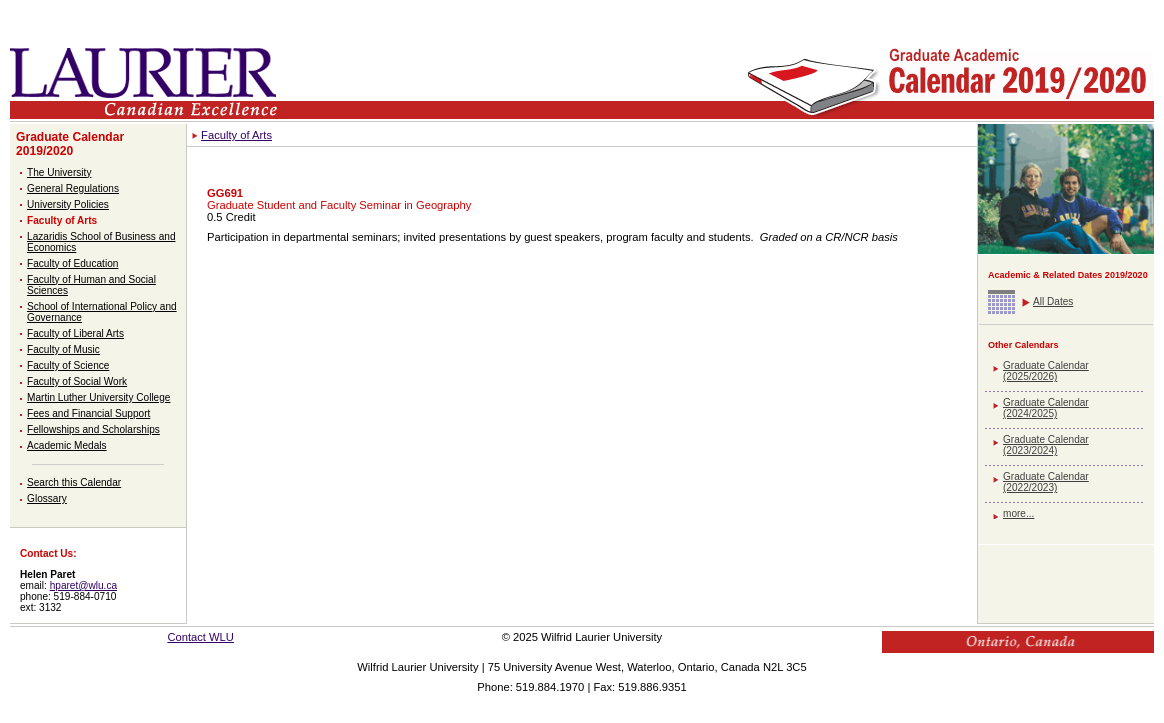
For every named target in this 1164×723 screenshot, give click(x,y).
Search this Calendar (74, 482)
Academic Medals (67, 445)
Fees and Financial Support (88, 413)
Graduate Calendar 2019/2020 (70, 144)
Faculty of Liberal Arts (75, 333)
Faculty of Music (63, 349)
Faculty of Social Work (77, 381)
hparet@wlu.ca (83, 585)
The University (59, 172)
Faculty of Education (72, 263)
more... (1018, 513)
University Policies (68, 204)
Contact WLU (200, 637)
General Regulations (73, 188)
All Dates (1053, 301)
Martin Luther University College (98, 397)
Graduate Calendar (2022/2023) (1046, 482)
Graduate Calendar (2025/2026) (1046, 371)
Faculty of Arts (62, 220)
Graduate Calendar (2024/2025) (1046, 408)
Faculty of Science (68, 365)
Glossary (47, 498)
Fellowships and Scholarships (93, 429)
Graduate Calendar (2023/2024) (1046, 445)
